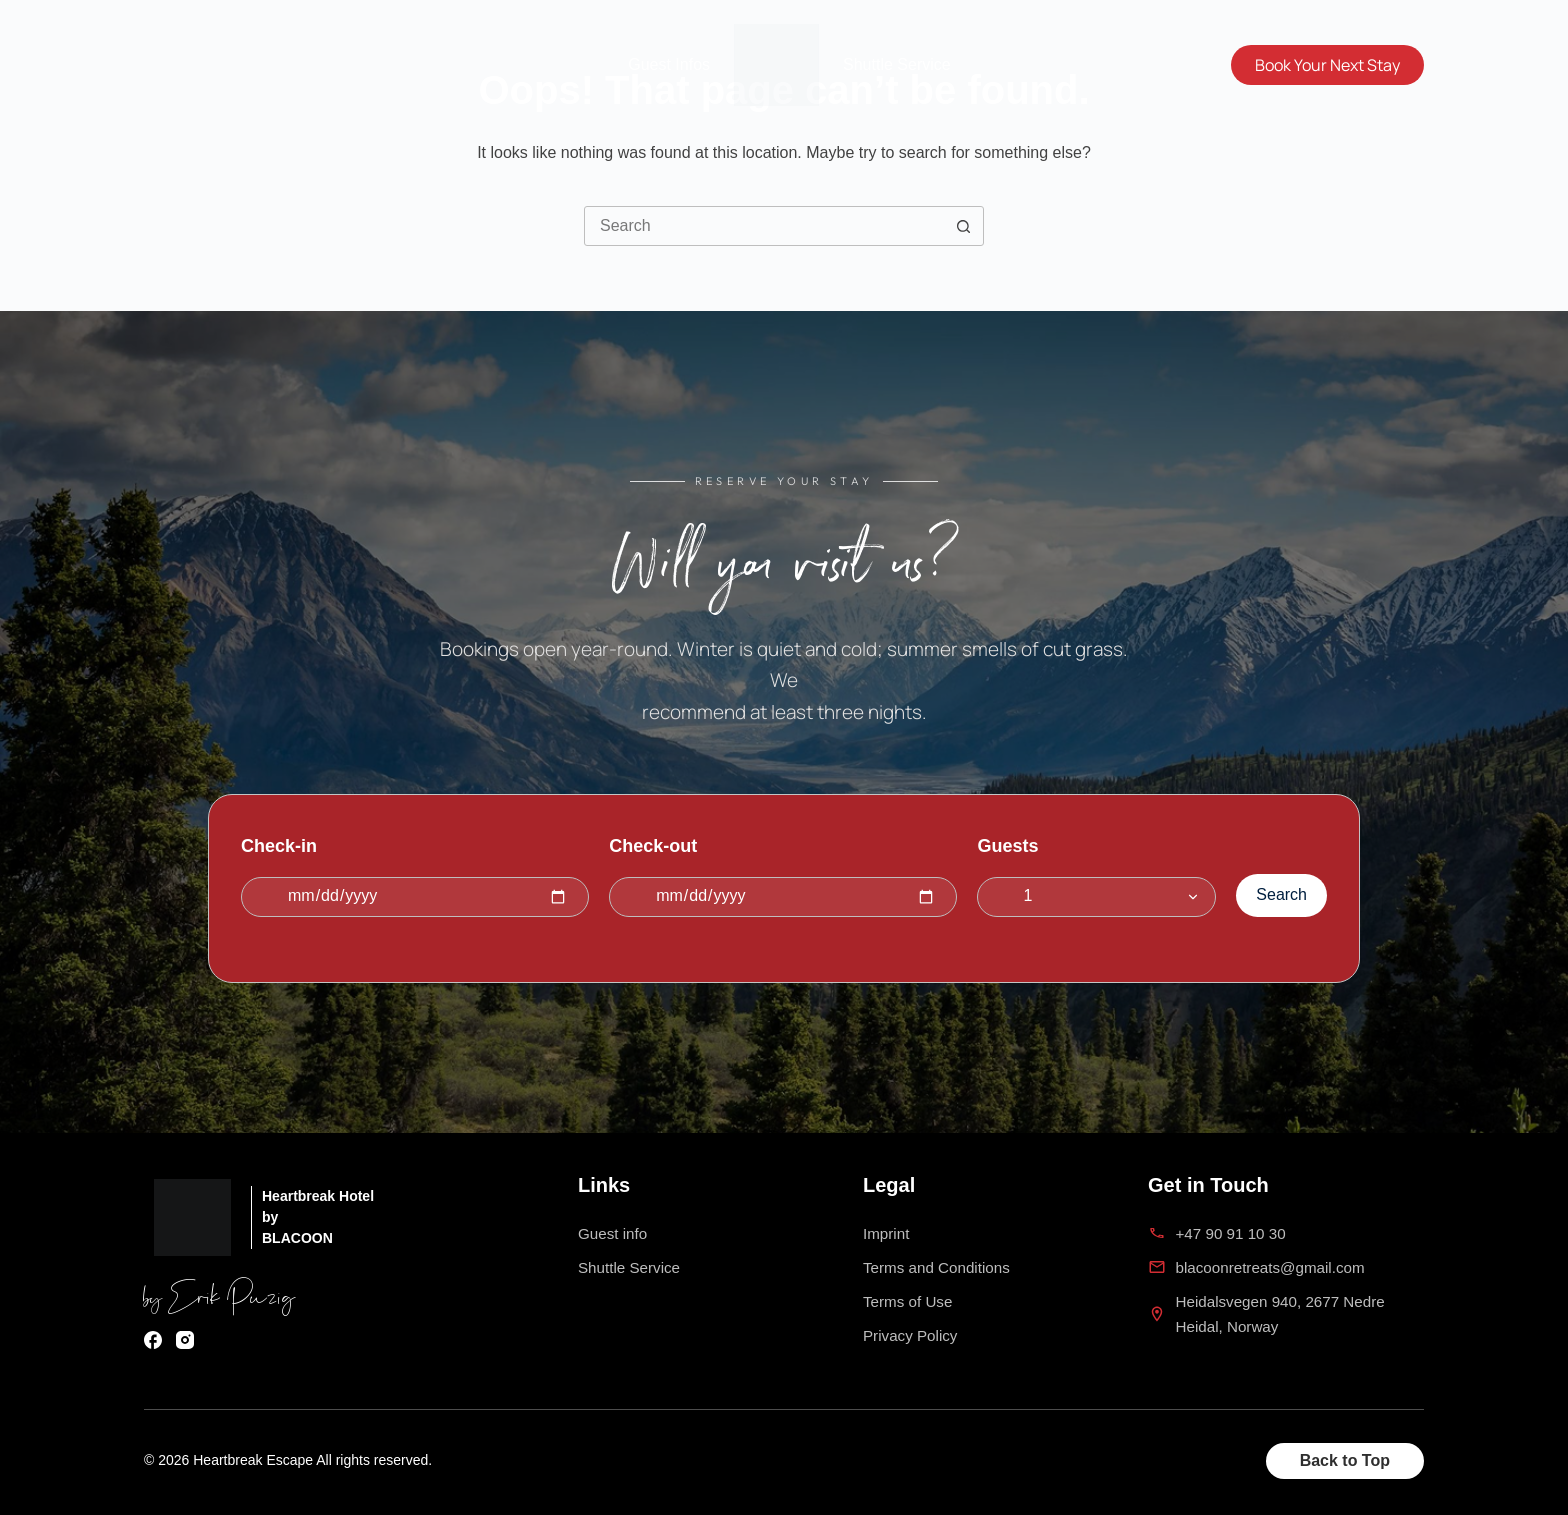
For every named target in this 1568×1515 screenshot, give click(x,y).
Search (1281, 891)
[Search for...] (764, 226)
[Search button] (963, 226)
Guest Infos (669, 64)
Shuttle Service (897, 64)
